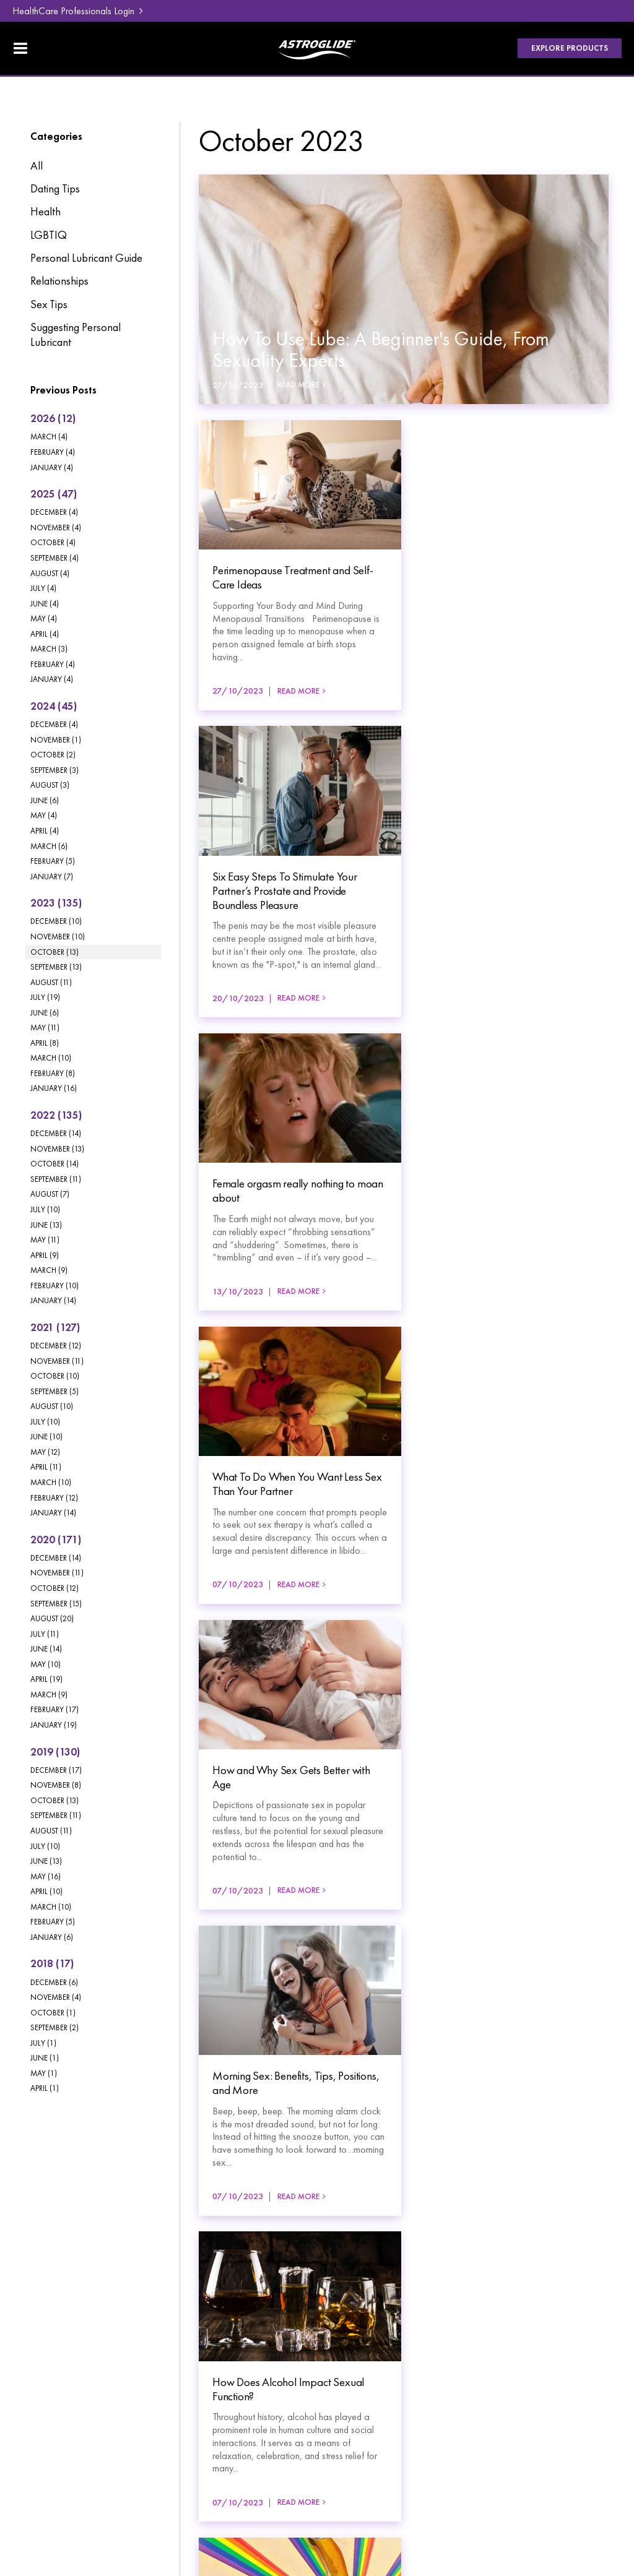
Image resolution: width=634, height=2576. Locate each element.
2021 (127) (55, 1327)
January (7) (51, 876)
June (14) (46, 1648)
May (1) (43, 2073)
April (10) (46, 1891)
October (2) (53, 754)
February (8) (52, 1073)
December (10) (56, 921)
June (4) (44, 603)
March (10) (50, 1057)
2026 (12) (53, 418)
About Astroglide (60, 2398)
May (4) (43, 618)
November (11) (57, 1361)
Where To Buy (166, 2379)
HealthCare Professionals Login (73, 11)
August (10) (51, 1406)
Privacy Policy (54, 2461)
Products (43, 2361)
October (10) (54, 1376)
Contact (152, 2398)
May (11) (44, 1027)
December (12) (55, 1345)
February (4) (52, 452)
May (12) (45, 1452)
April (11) (45, 1466)
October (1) (53, 2012)
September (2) (54, 2027)
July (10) (45, 1209)
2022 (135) (56, 1115)
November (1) (55, 739)
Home (38, 2343)
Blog (145, 2343)
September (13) (56, 966)
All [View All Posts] (36, 166)
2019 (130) (55, 1752)
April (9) (44, 1255)
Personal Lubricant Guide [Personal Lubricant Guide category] (86, 258)
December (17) (56, 1770)
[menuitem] (62, 2343)
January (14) (53, 1300)
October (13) (54, 952)
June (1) (44, 2057)
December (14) (55, 1133)
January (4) (51, 467)
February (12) (54, 1497)
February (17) (54, 1709)
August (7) (49, 1194)
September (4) (54, 557)
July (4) (43, 588)
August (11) (51, 982)
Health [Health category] (45, 211)
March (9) (48, 1270)
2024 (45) (53, 706)
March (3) (48, 648)
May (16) (45, 1876)
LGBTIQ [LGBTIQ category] (48, 235)
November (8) (55, 1785)
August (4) (49, 573)
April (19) (46, 1679)
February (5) (52, 861)
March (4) (48, 436)
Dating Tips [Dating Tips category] (55, 189)
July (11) (44, 1634)
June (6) (44, 800)
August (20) (52, 1618)
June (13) (46, 1225)
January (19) (53, 1725)
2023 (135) (56, 903)
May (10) (45, 1664)
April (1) (44, 2088)
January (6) (51, 1937)
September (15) (56, 1603)
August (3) (49, 785)
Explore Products (570, 48)
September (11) (55, 1179)
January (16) (53, 1088)
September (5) (54, 1391)
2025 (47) (53, 494)
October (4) (53, 542)
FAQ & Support (168, 2361)
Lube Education (57, 2379)
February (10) (54, 1285)
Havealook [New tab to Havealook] (586, 2471)
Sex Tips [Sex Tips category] (48, 304)
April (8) (44, 1043)
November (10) (57, 936)
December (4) (54, 512)
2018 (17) (52, 1963)
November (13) (57, 1148)
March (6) (48, 846)
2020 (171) (55, 1539)
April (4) (44, 634)
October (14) (54, 1163)
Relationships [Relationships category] (59, 281)
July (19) (45, 997)
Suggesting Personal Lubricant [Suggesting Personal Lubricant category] (75, 335)
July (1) (43, 2043)
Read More (298, 385)
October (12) (54, 1588)
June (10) (46, 1436)
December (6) (54, 1982)
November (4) (55, 527)
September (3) (54, 770)
